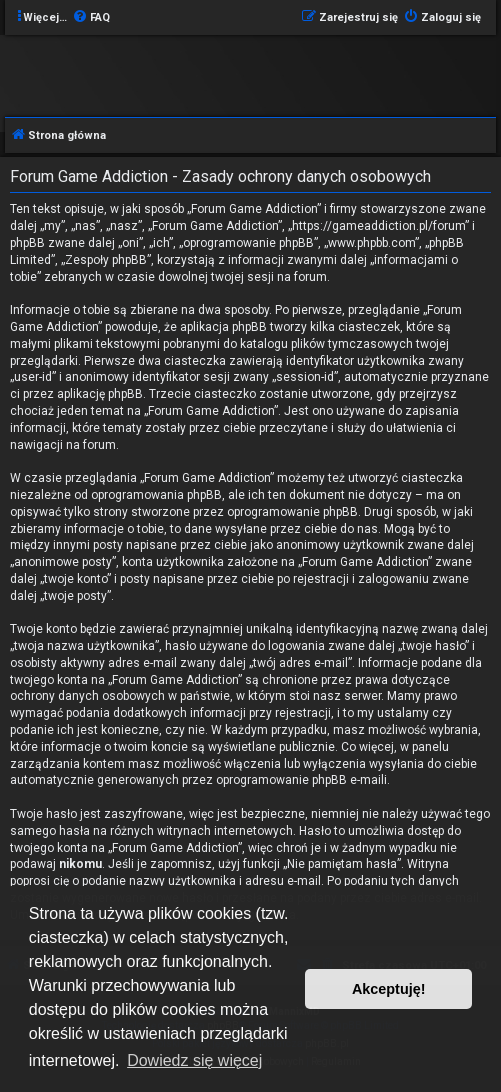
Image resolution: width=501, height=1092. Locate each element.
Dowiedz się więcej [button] (194, 1060)
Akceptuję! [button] (389, 989)
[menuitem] (91, 18)
